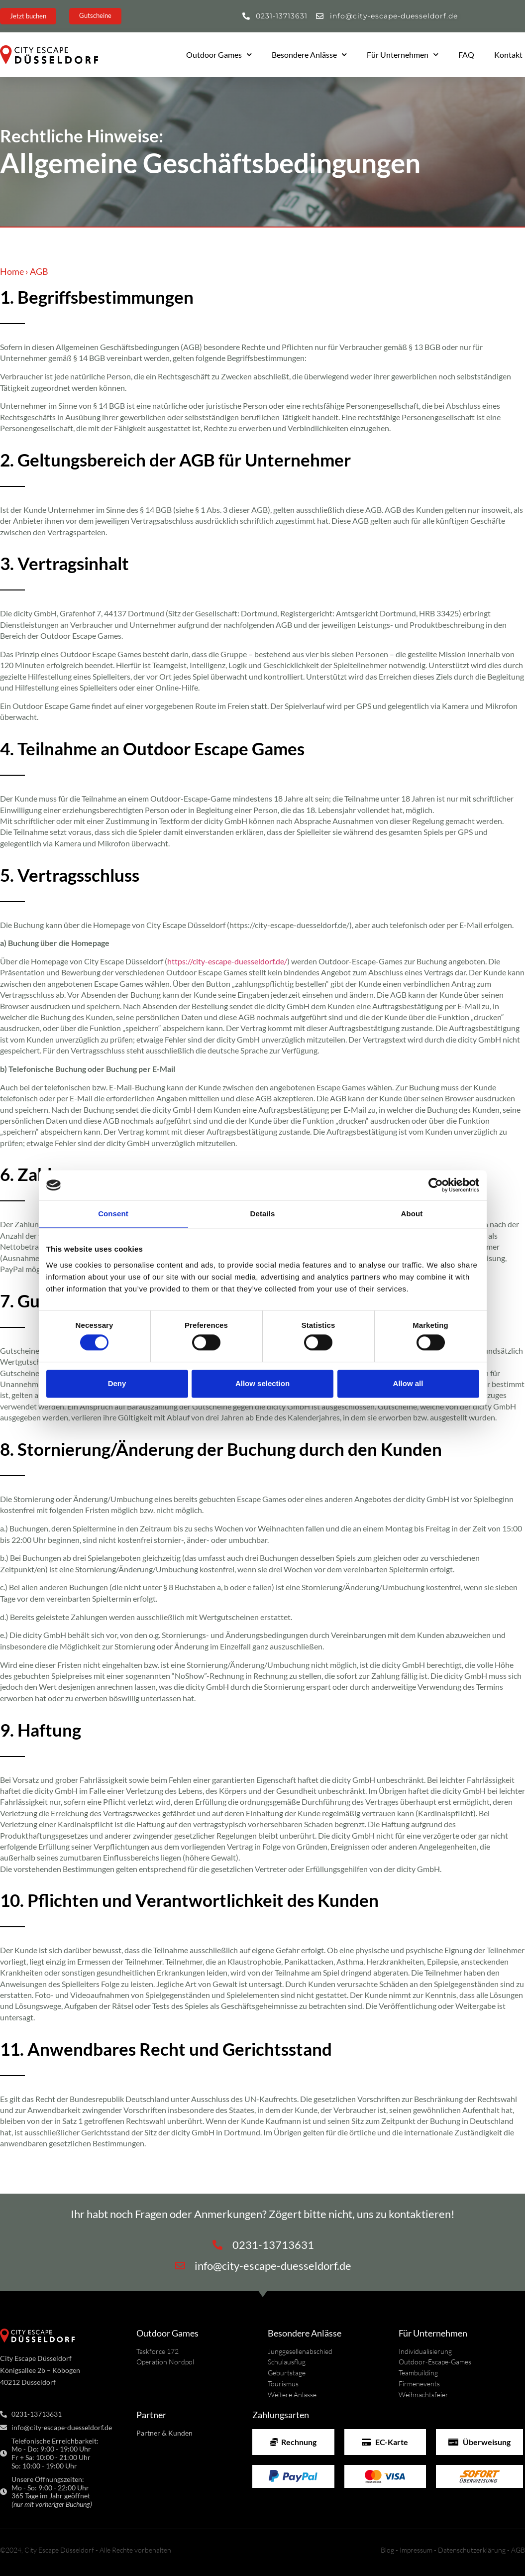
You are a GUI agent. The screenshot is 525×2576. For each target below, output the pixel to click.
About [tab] (412, 1213)
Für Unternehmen (402, 54)
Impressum (416, 2550)
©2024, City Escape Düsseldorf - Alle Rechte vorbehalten (85, 2550)
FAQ (466, 54)
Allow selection (262, 1383)
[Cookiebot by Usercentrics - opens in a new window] (435, 1184)
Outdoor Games (219, 54)
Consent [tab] (113, 1213)
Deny (117, 1383)
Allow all (408, 1383)
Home (12, 271)
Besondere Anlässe (309, 54)
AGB (518, 2550)
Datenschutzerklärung (472, 2550)
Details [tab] (262, 1213)
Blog (387, 2550)
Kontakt (508, 54)
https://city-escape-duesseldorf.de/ (227, 961)
